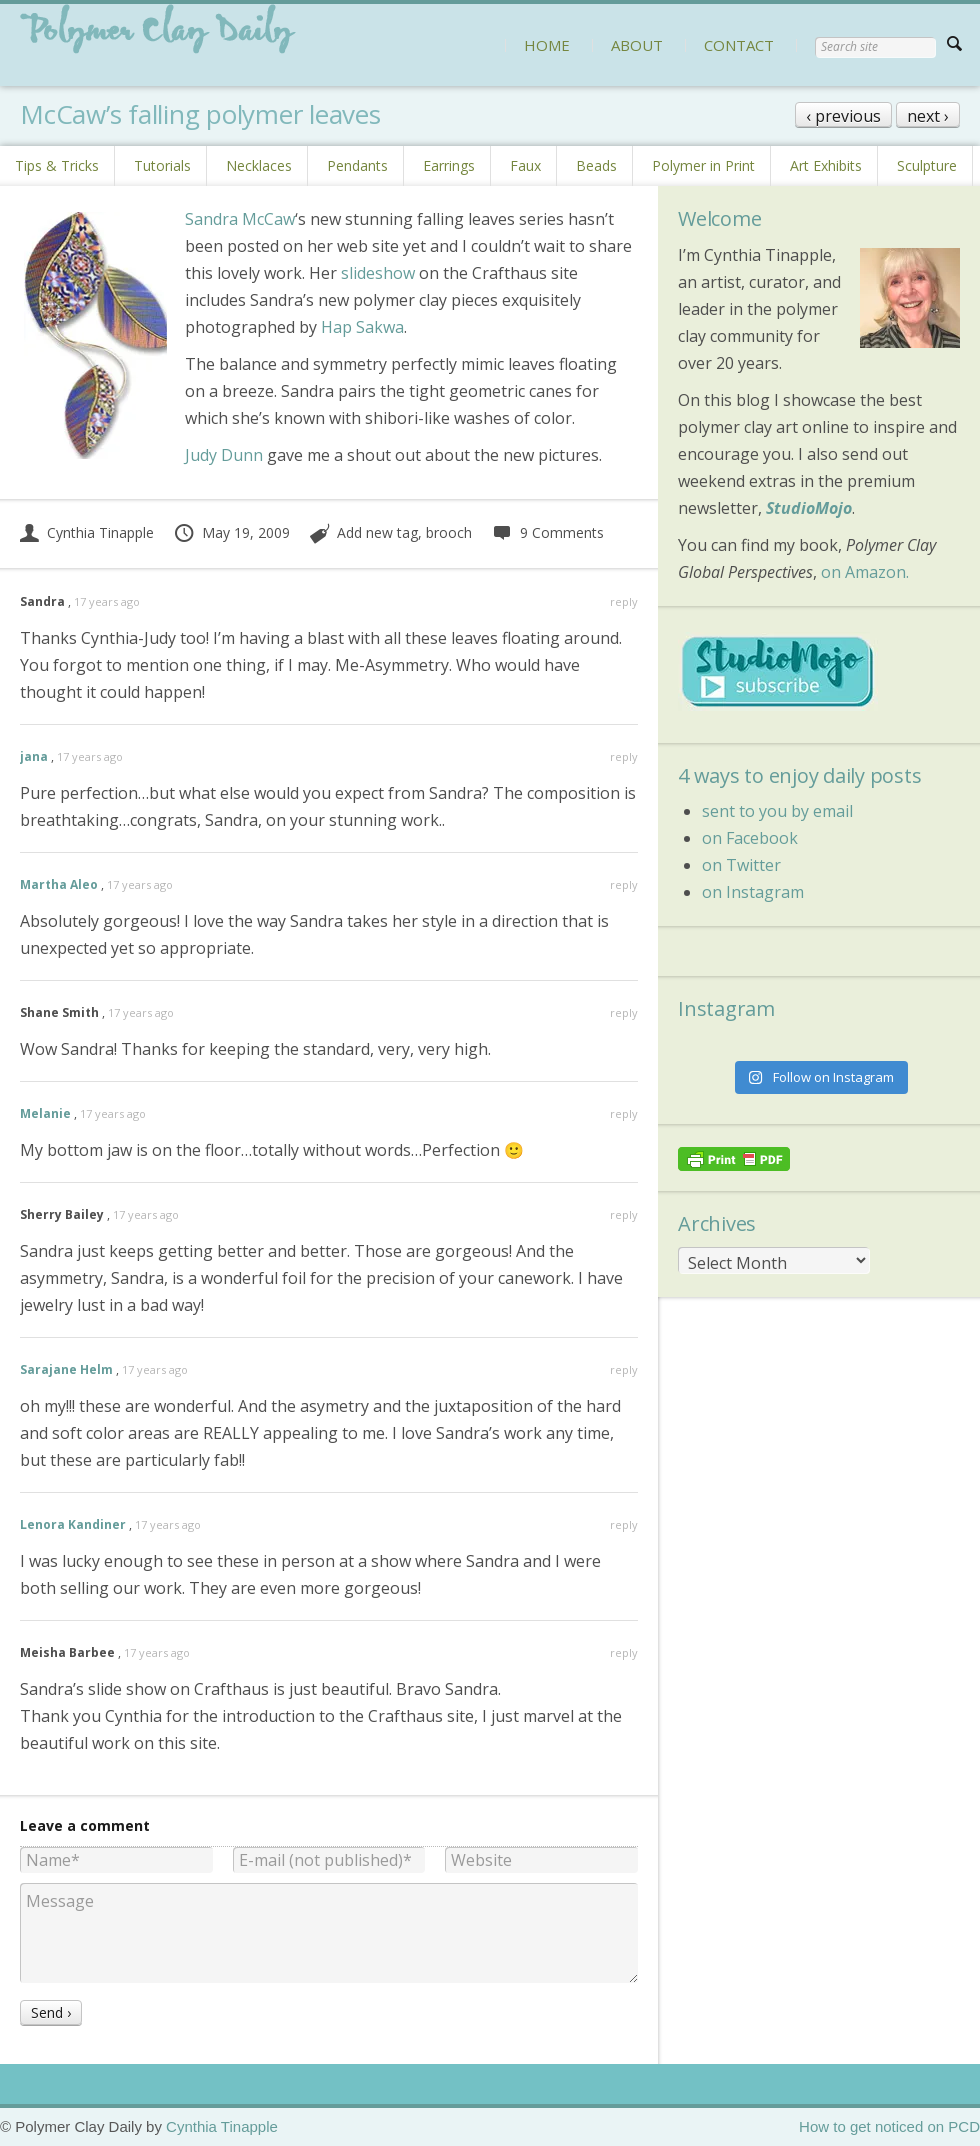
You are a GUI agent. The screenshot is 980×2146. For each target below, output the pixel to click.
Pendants (357, 165)
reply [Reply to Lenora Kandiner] (624, 1524)
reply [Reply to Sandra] (624, 601)
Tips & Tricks (57, 165)
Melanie (45, 1113)
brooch (449, 532)
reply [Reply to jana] (624, 756)
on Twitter (741, 865)
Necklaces (259, 165)
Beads (596, 165)
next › (928, 116)
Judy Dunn (224, 455)
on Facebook (750, 838)
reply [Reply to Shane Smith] (624, 1012)
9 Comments (547, 532)
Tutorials (162, 165)
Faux (525, 165)
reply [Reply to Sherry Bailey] (624, 1214)
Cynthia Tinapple (87, 532)
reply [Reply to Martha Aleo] (624, 884)
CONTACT (739, 45)
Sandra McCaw (240, 219)
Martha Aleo (59, 884)
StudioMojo (809, 508)
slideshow (378, 273)
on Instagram (753, 892)
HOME (547, 45)
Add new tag (377, 532)
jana (34, 756)
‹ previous (843, 116)
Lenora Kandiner (73, 1524)
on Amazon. (865, 572)
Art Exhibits (826, 165)
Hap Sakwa (362, 327)
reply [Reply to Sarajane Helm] (624, 1369)
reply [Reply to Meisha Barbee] (624, 1652)
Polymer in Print (703, 165)
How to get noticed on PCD (889, 2126)
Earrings (449, 165)
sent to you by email (777, 811)
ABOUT (637, 45)
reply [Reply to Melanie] (624, 1113)
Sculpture (927, 165)
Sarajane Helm (66, 1369)
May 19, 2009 (231, 532)
